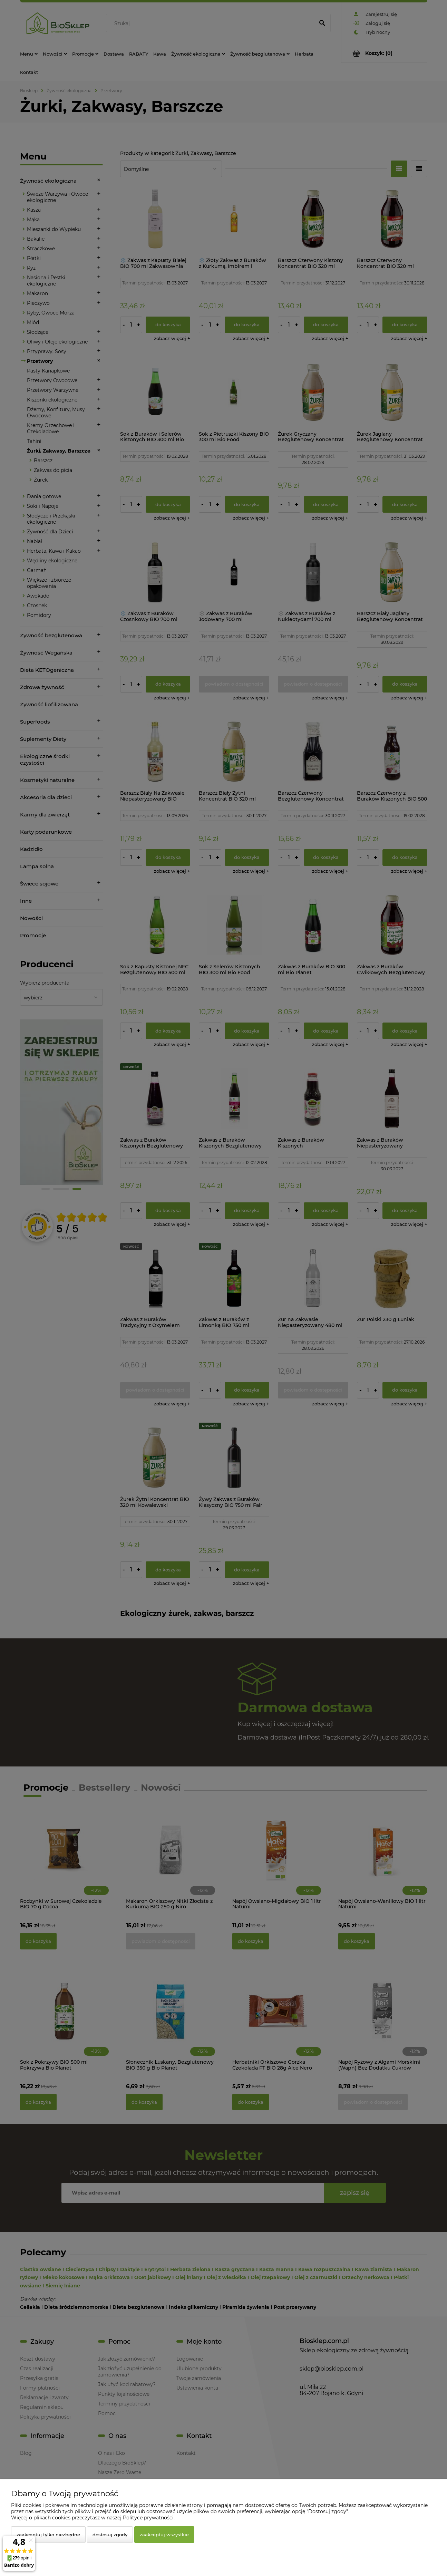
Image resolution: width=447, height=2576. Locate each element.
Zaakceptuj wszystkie (164, 2534)
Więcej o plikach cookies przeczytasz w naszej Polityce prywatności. (93, 2518)
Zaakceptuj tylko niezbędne (48, 2534)
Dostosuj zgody (110, 2534)
